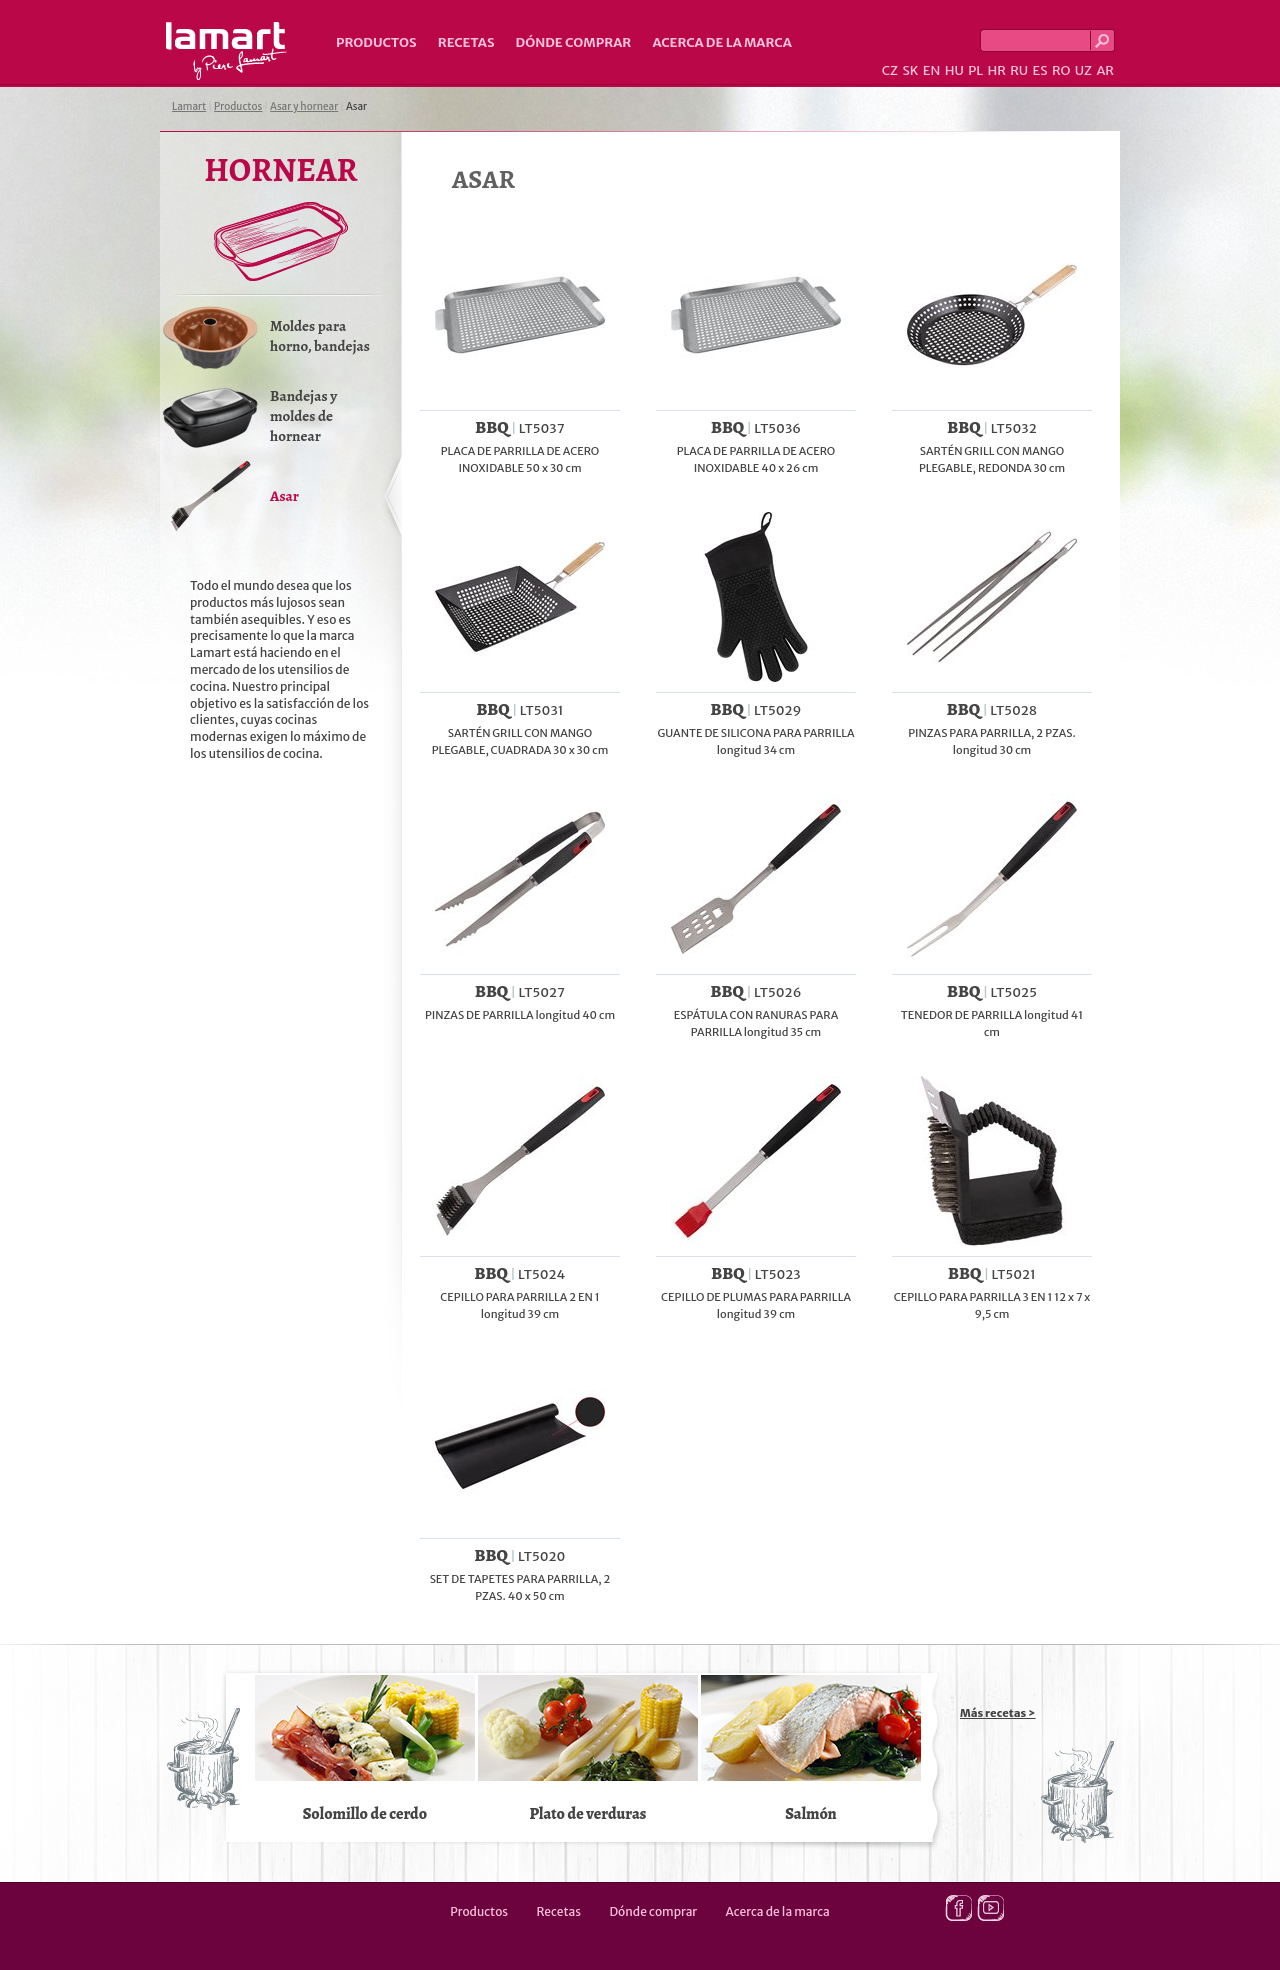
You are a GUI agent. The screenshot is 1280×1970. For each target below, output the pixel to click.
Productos (376, 42)
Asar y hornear (304, 106)
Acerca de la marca (721, 42)
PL (975, 70)
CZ (890, 70)
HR (996, 70)
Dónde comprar (574, 42)
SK (910, 70)
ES (1040, 70)
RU (1019, 70)
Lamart (226, 51)
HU (954, 70)
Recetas (466, 42)
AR (1105, 70)
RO (1061, 70)
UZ (1083, 70)
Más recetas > (998, 1713)
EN (932, 70)
